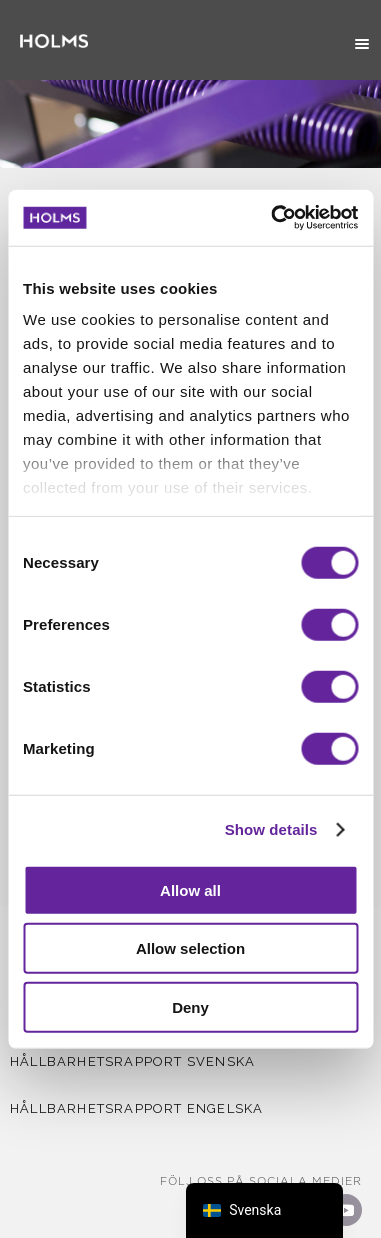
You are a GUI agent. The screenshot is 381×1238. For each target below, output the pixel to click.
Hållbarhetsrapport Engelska (136, 1108)
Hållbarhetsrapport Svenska (132, 1061)
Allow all (190, 889)
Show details (271, 829)
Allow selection (190, 948)
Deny (190, 1006)
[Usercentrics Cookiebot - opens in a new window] (272, 218)
